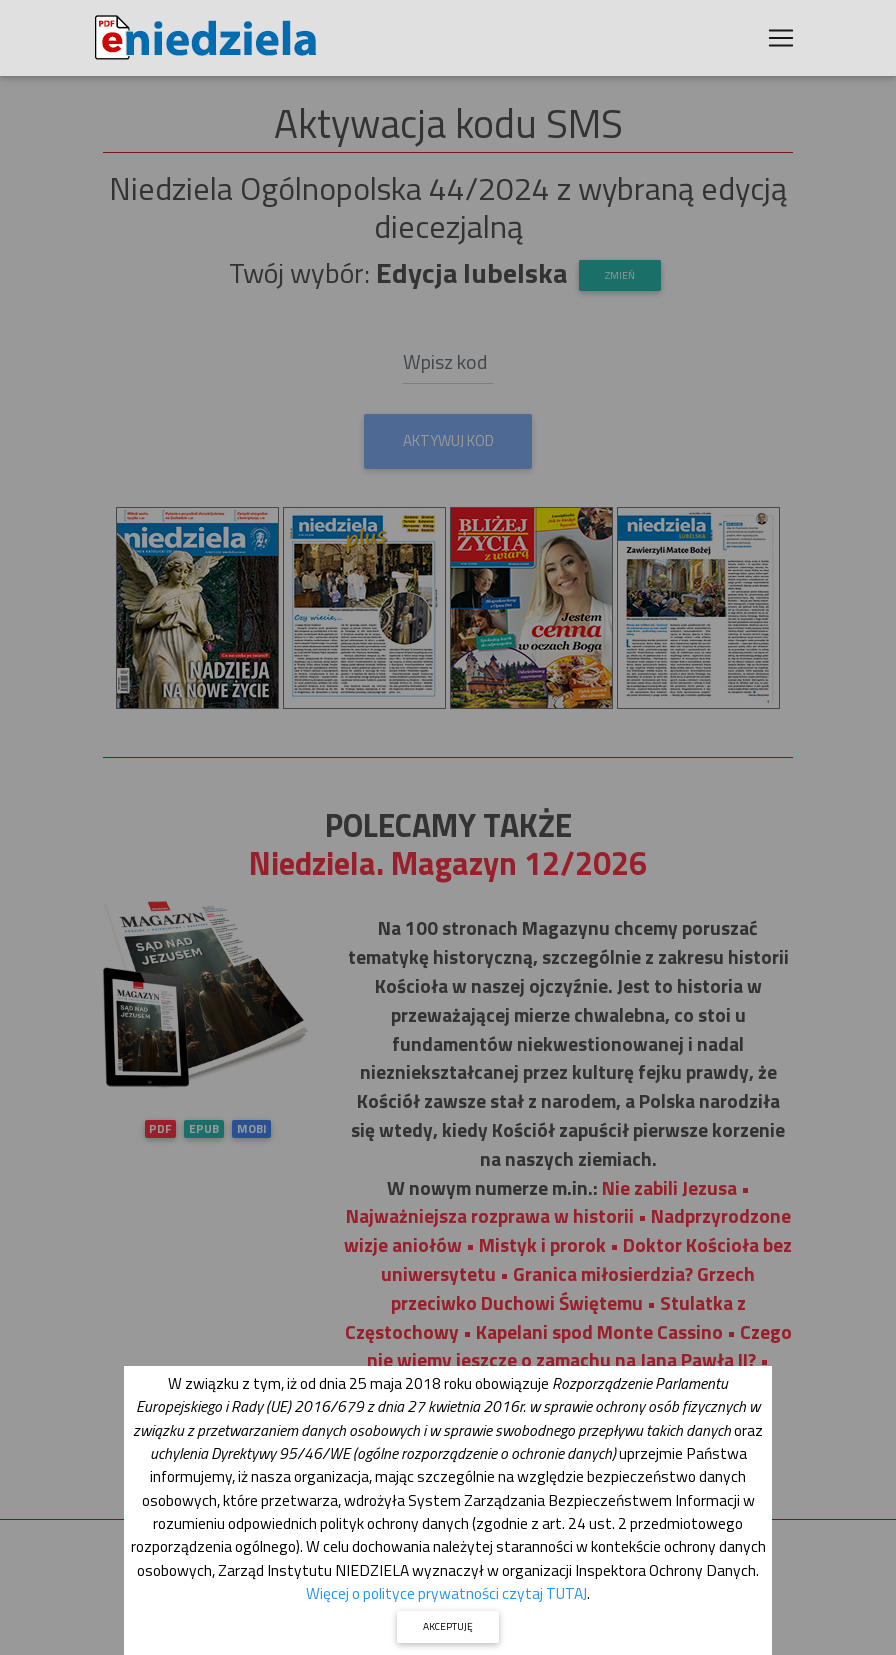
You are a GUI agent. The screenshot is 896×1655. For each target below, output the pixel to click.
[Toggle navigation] (781, 42)
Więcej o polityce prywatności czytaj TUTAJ (446, 1593)
